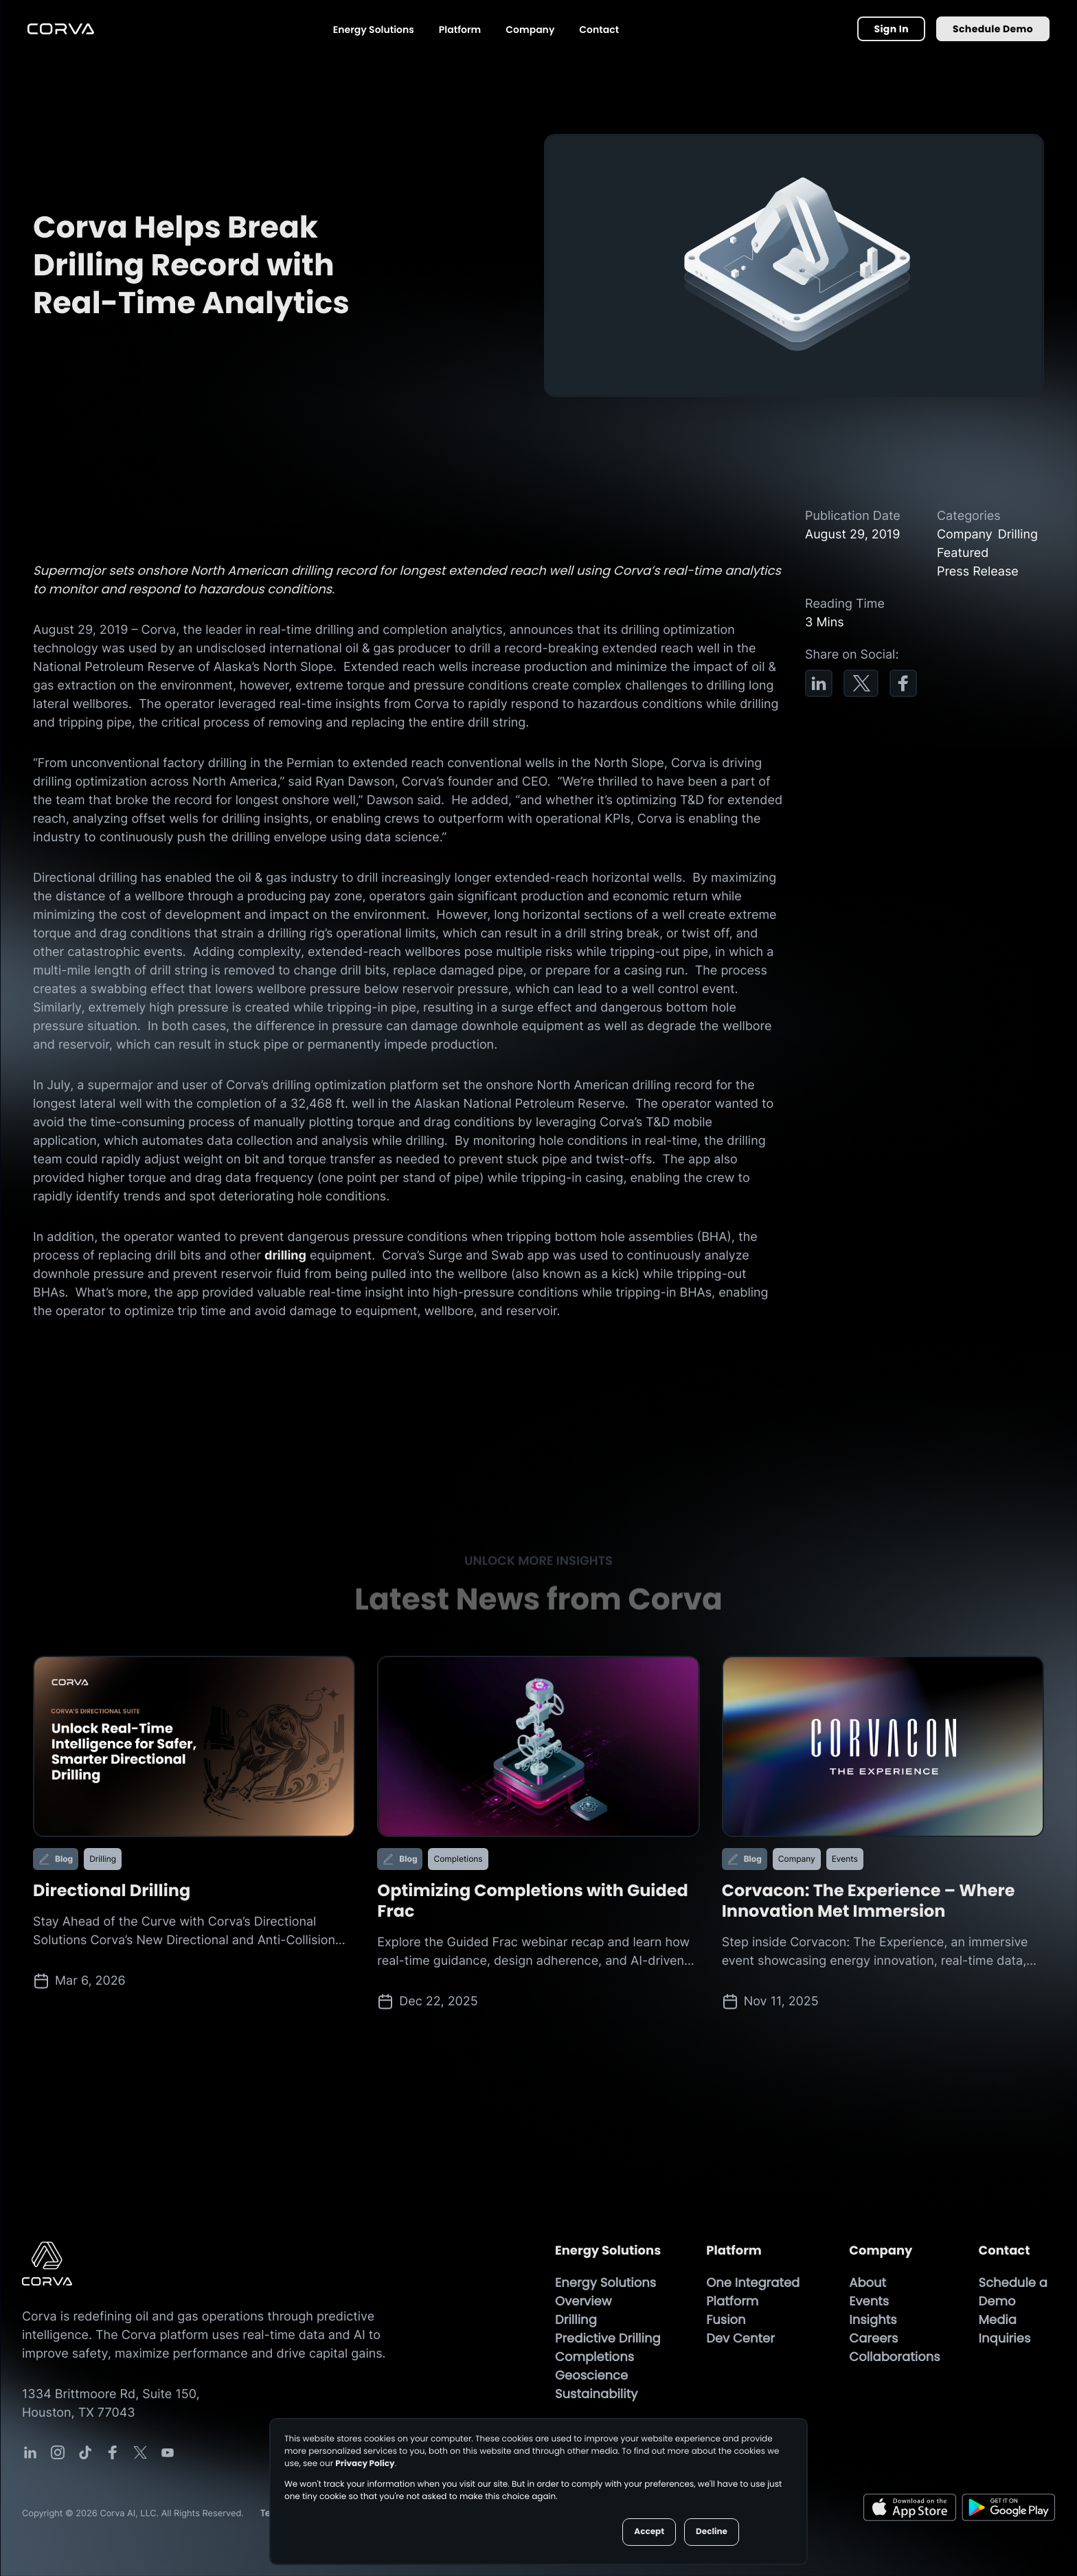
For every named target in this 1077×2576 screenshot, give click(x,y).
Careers (873, 2338)
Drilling (576, 2320)
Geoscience (591, 2375)
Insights (872, 2320)
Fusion (725, 2320)
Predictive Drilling (608, 2338)
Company (530, 29)
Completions (594, 2357)
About (867, 2283)
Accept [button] (649, 2532)
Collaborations (894, 2357)
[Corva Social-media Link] (30, 2452)
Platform (460, 29)
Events (869, 2301)
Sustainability (596, 2394)
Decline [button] (711, 2532)
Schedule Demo (993, 29)
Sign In (891, 29)
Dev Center (740, 2338)
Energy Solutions (373, 29)
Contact (599, 29)
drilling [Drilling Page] (285, 1256)
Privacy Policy (364, 2464)
